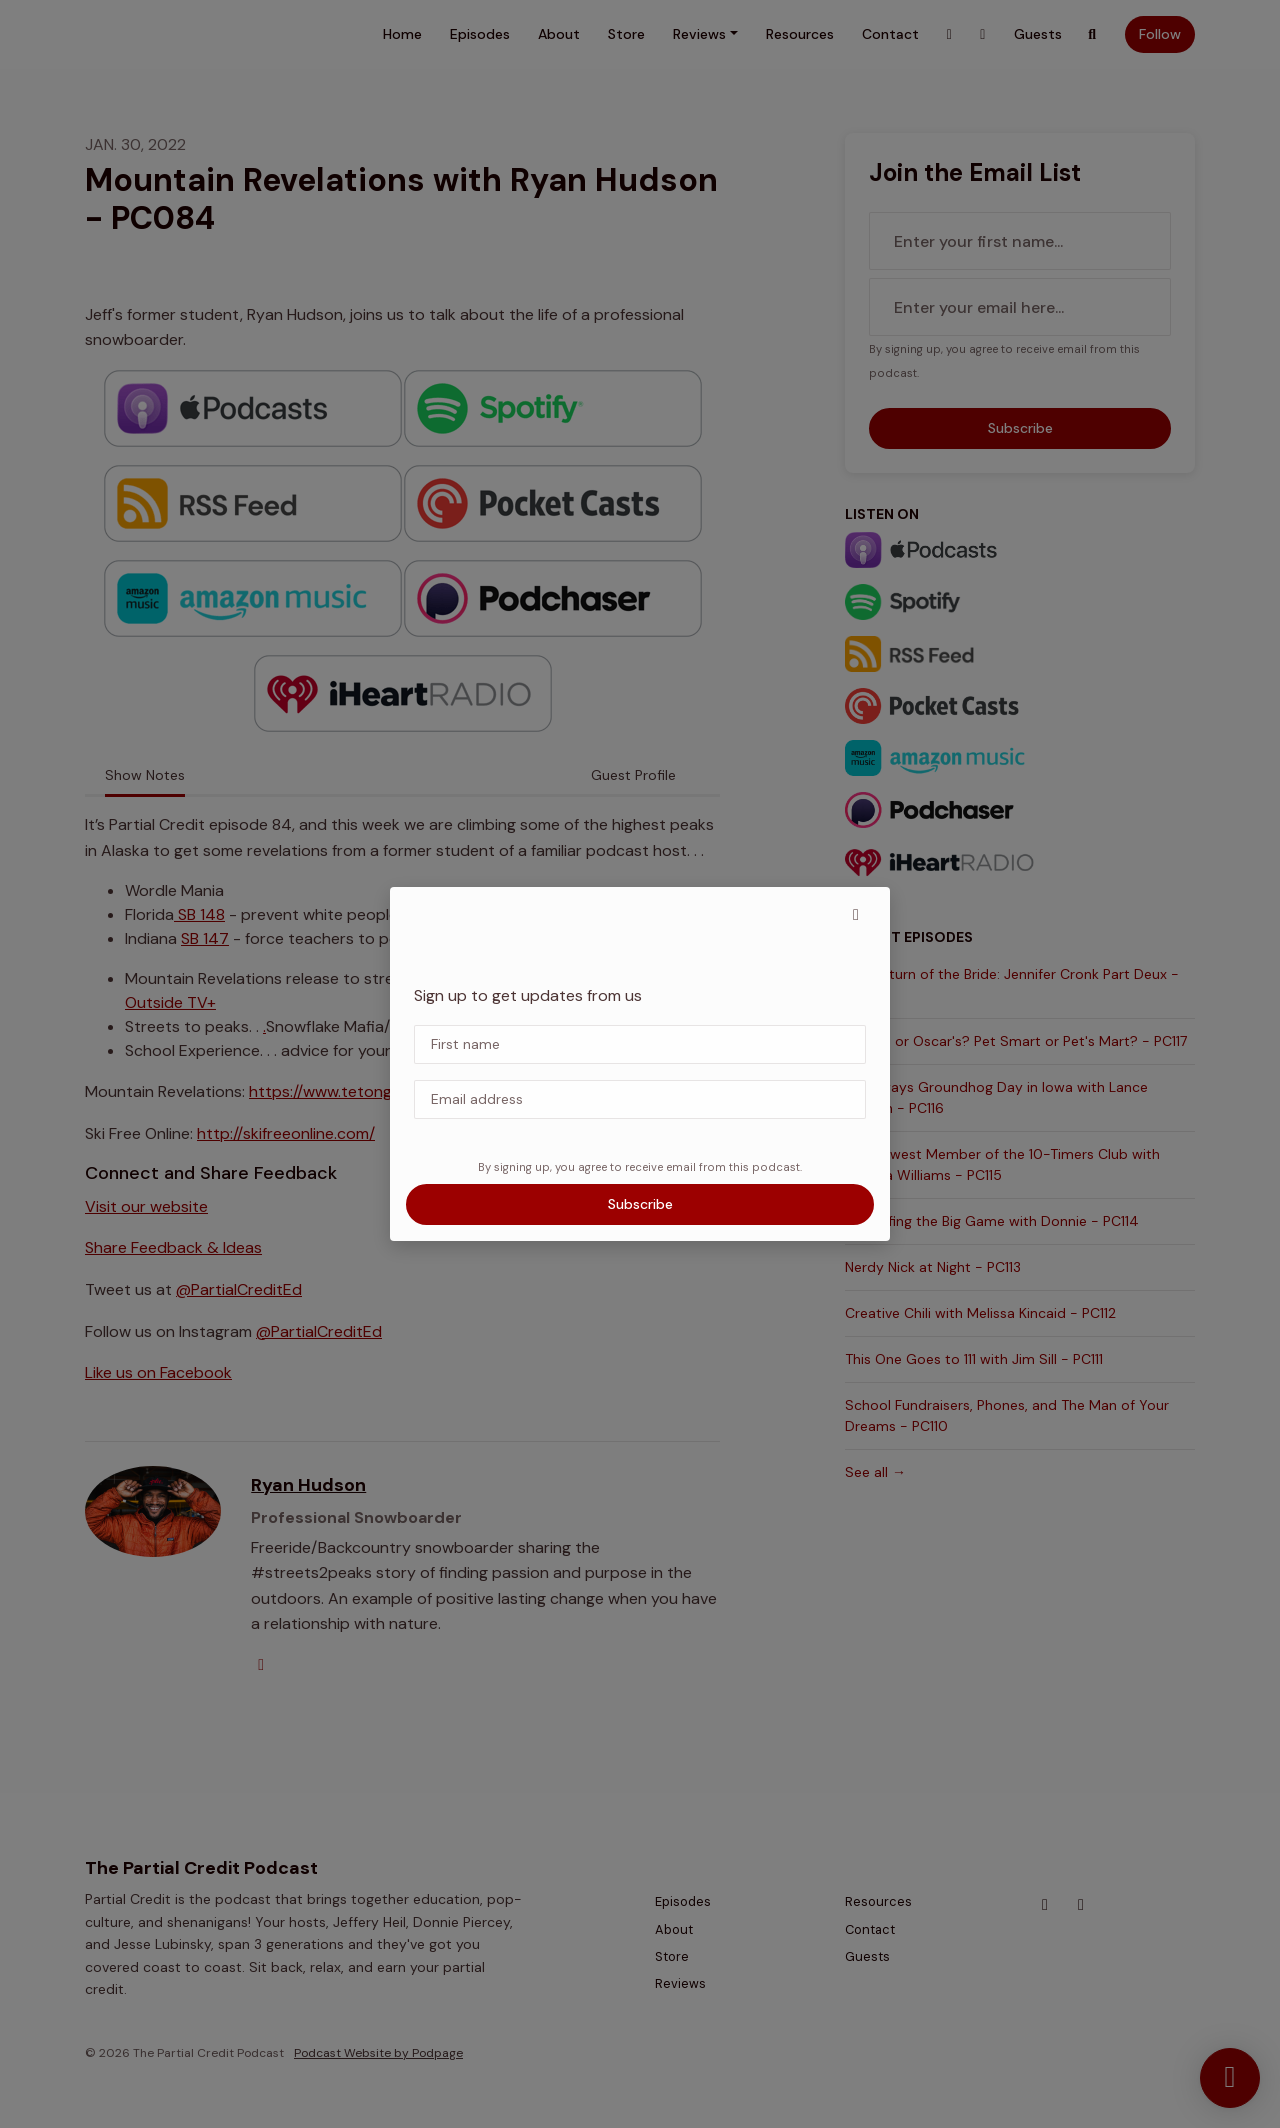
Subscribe (640, 1204)
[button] (856, 915)
